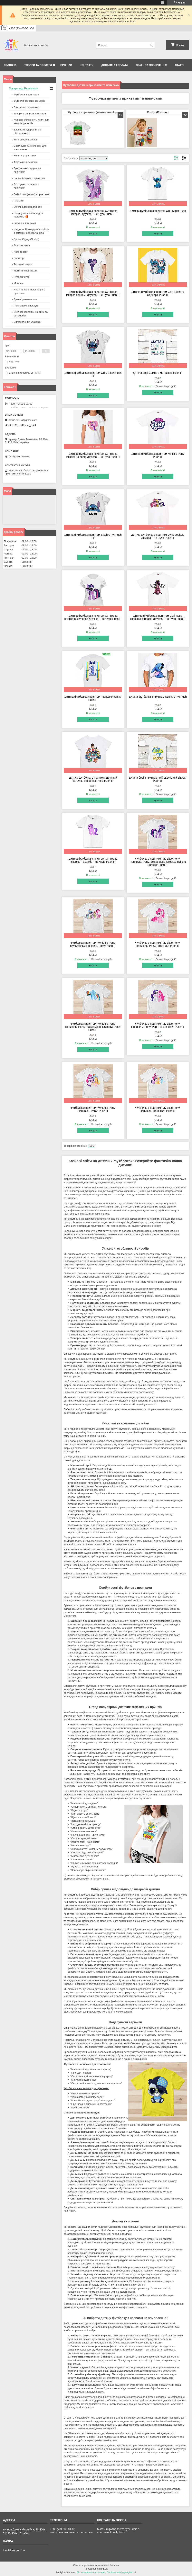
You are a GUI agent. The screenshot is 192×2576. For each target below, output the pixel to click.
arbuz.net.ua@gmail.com (23, 420)
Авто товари (21, 251)
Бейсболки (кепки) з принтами (31, 194)
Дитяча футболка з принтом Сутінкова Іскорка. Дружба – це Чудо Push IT (93, 212)
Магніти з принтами (25, 270)
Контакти (87, 65)
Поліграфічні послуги (26, 305)
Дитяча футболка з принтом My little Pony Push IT (157, 455)
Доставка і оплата (114, 65)
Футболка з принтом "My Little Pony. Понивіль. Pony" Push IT (93, 1109)
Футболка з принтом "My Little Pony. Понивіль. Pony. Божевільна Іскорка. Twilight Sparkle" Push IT (158, 861)
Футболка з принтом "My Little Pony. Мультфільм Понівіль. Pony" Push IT (93, 944)
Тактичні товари (23, 264)
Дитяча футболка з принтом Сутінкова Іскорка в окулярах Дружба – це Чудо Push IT (93, 617)
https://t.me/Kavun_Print (22, 425)
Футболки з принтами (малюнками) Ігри (93, 112)
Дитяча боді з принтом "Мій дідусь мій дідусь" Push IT (158, 779)
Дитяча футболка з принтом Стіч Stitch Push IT (158, 212)
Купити (93, 233)
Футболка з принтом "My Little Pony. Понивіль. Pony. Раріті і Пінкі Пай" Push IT (157, 1025)
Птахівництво (22, 276)
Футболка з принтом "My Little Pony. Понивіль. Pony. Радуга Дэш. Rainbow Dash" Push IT (93, 1026)
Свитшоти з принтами (26, 107)
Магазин (19, 283)
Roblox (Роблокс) (157, 112)
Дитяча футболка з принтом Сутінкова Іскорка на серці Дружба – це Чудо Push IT (93, 455)
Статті (179, 65)
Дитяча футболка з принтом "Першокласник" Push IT (92, 698)
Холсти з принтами (25, 155)
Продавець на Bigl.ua (96, 2568)
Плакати (19, 200)
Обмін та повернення (151, 65)
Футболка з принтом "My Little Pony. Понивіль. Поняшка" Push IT (157, 1109)
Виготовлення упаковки (27, 321)
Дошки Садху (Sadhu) (26, 239)
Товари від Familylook (23, 88)
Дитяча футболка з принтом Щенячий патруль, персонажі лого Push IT (93, 779)
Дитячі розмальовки (25, 299)
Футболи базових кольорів (29, 100)
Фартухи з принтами (26, 162)
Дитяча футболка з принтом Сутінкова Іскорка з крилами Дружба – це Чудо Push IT (158, 617)
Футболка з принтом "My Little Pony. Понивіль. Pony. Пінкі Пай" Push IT (157, 944)
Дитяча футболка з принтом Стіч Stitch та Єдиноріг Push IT (157, 293)
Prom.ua (114, 2565)
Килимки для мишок (25, 139)
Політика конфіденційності (121, 2572)
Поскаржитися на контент (91, 2572)
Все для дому (22, 245)
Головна (10, 65)
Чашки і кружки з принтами (29, 178)
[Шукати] (151, 45)
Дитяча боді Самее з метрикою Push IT (158, 372)
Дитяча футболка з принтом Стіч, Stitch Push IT (92, 374)
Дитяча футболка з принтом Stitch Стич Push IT (93, 536)
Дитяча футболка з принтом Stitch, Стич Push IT (158, 698)
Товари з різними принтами (30, 113)
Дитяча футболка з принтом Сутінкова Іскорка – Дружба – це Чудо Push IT (93, 860)
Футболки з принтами (26, 94)
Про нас (66, 65)
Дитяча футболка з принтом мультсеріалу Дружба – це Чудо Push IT (157, 536)
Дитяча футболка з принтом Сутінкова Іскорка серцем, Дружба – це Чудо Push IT (93, 293)
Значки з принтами (25, 223)
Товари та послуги (38, 65)
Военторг (19, 258)
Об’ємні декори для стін (28, 206)
